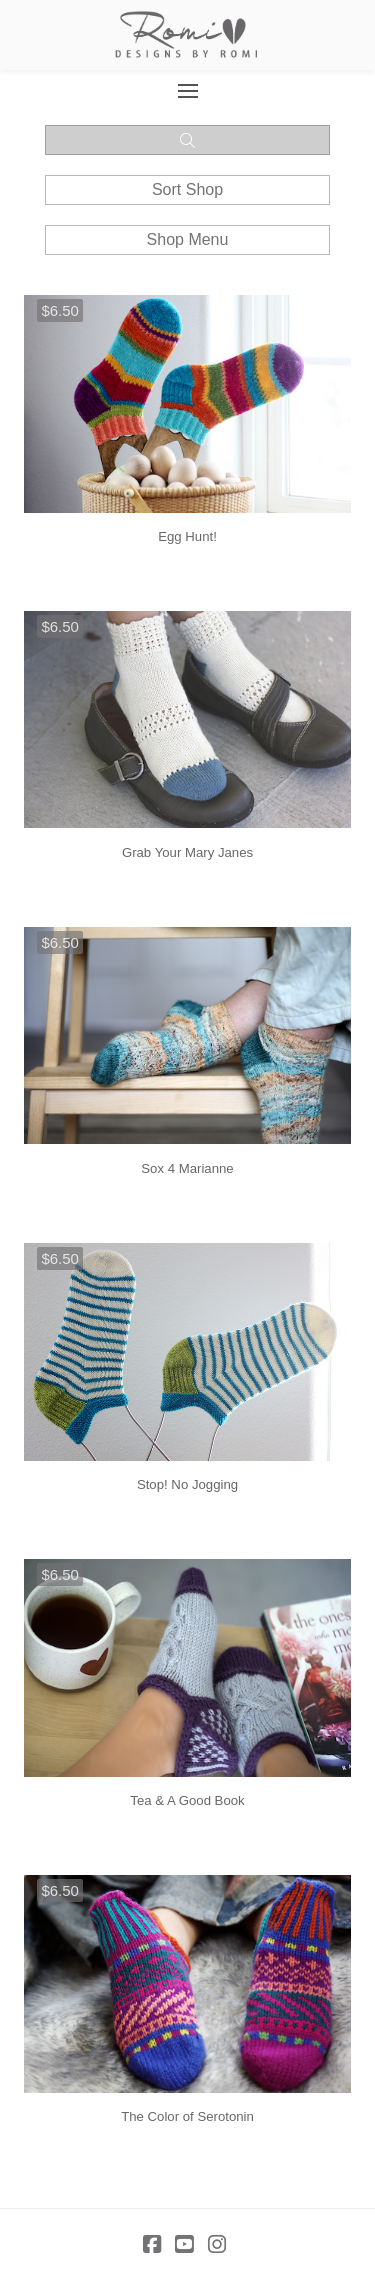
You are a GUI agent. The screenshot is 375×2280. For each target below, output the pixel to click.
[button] (187, 91)
